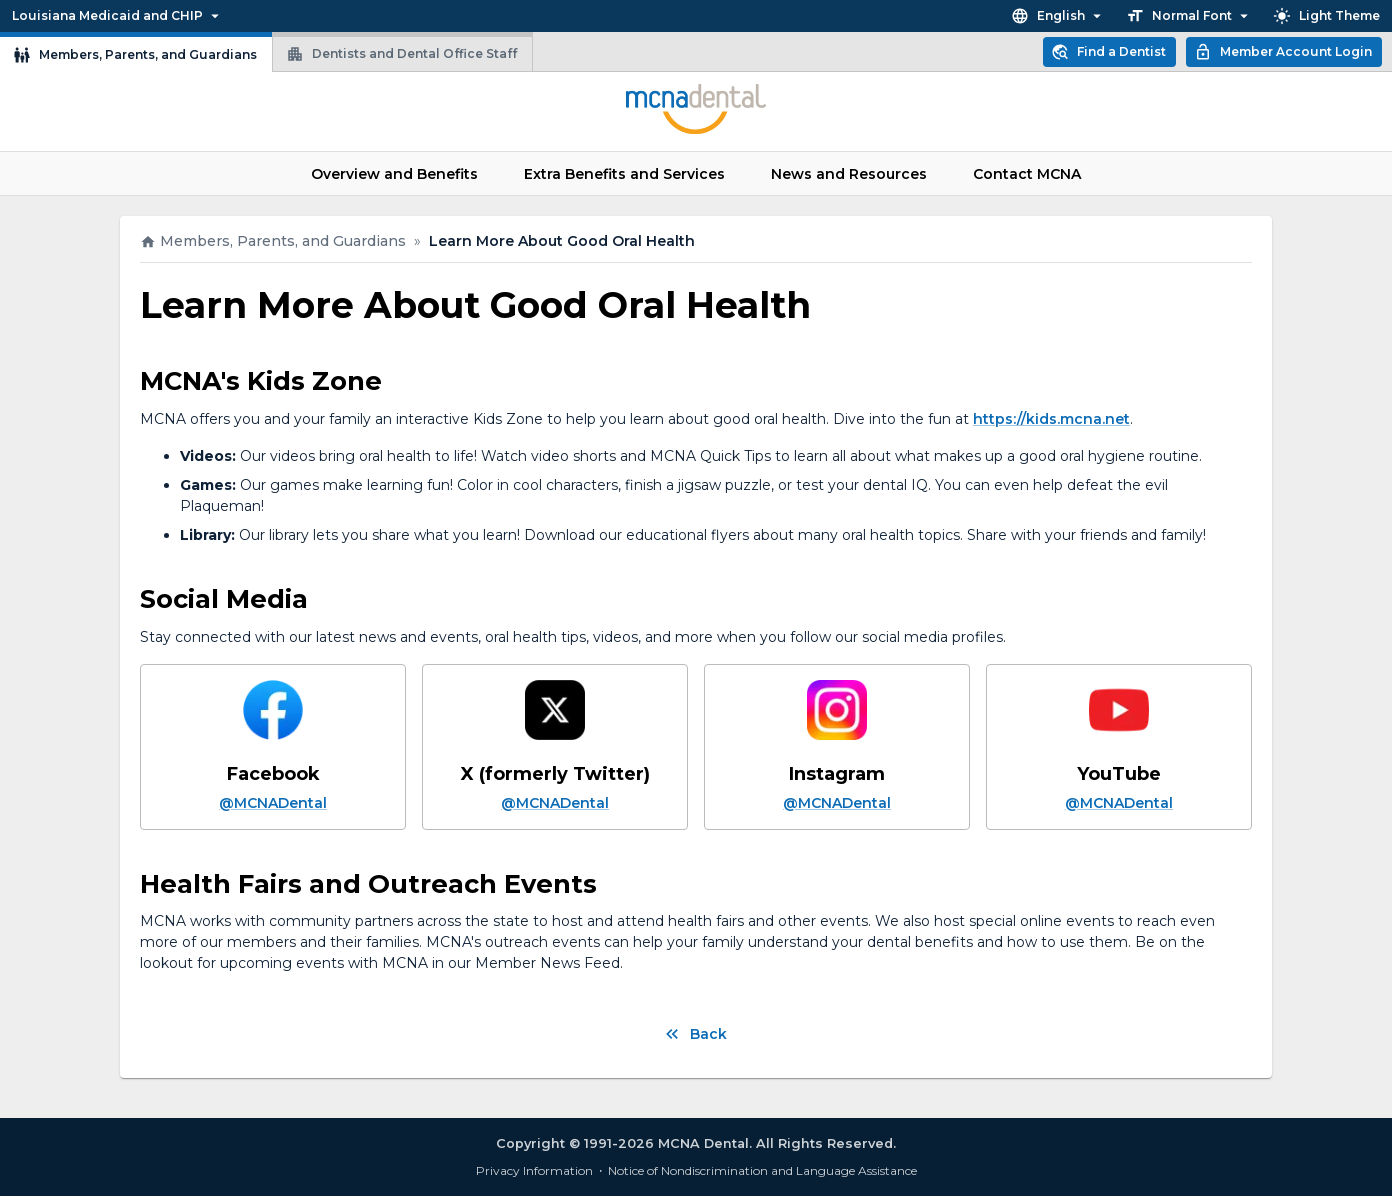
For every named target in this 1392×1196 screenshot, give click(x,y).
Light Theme (1327, 16)
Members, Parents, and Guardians (136, 52)
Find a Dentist (1109, 52)
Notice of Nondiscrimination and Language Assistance (762, 1170)
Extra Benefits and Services (624, 173)
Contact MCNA (1027, 173)
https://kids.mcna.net (1051, 419)
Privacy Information (534, 1170)
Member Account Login (1284, 52)
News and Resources (849, 173)
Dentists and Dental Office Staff (402, 51)
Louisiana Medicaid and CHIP (117, 16)
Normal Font (1189, 16)
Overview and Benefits (394, 173)
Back (696, 1033)
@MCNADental (273, 803)
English (1058, 16)
